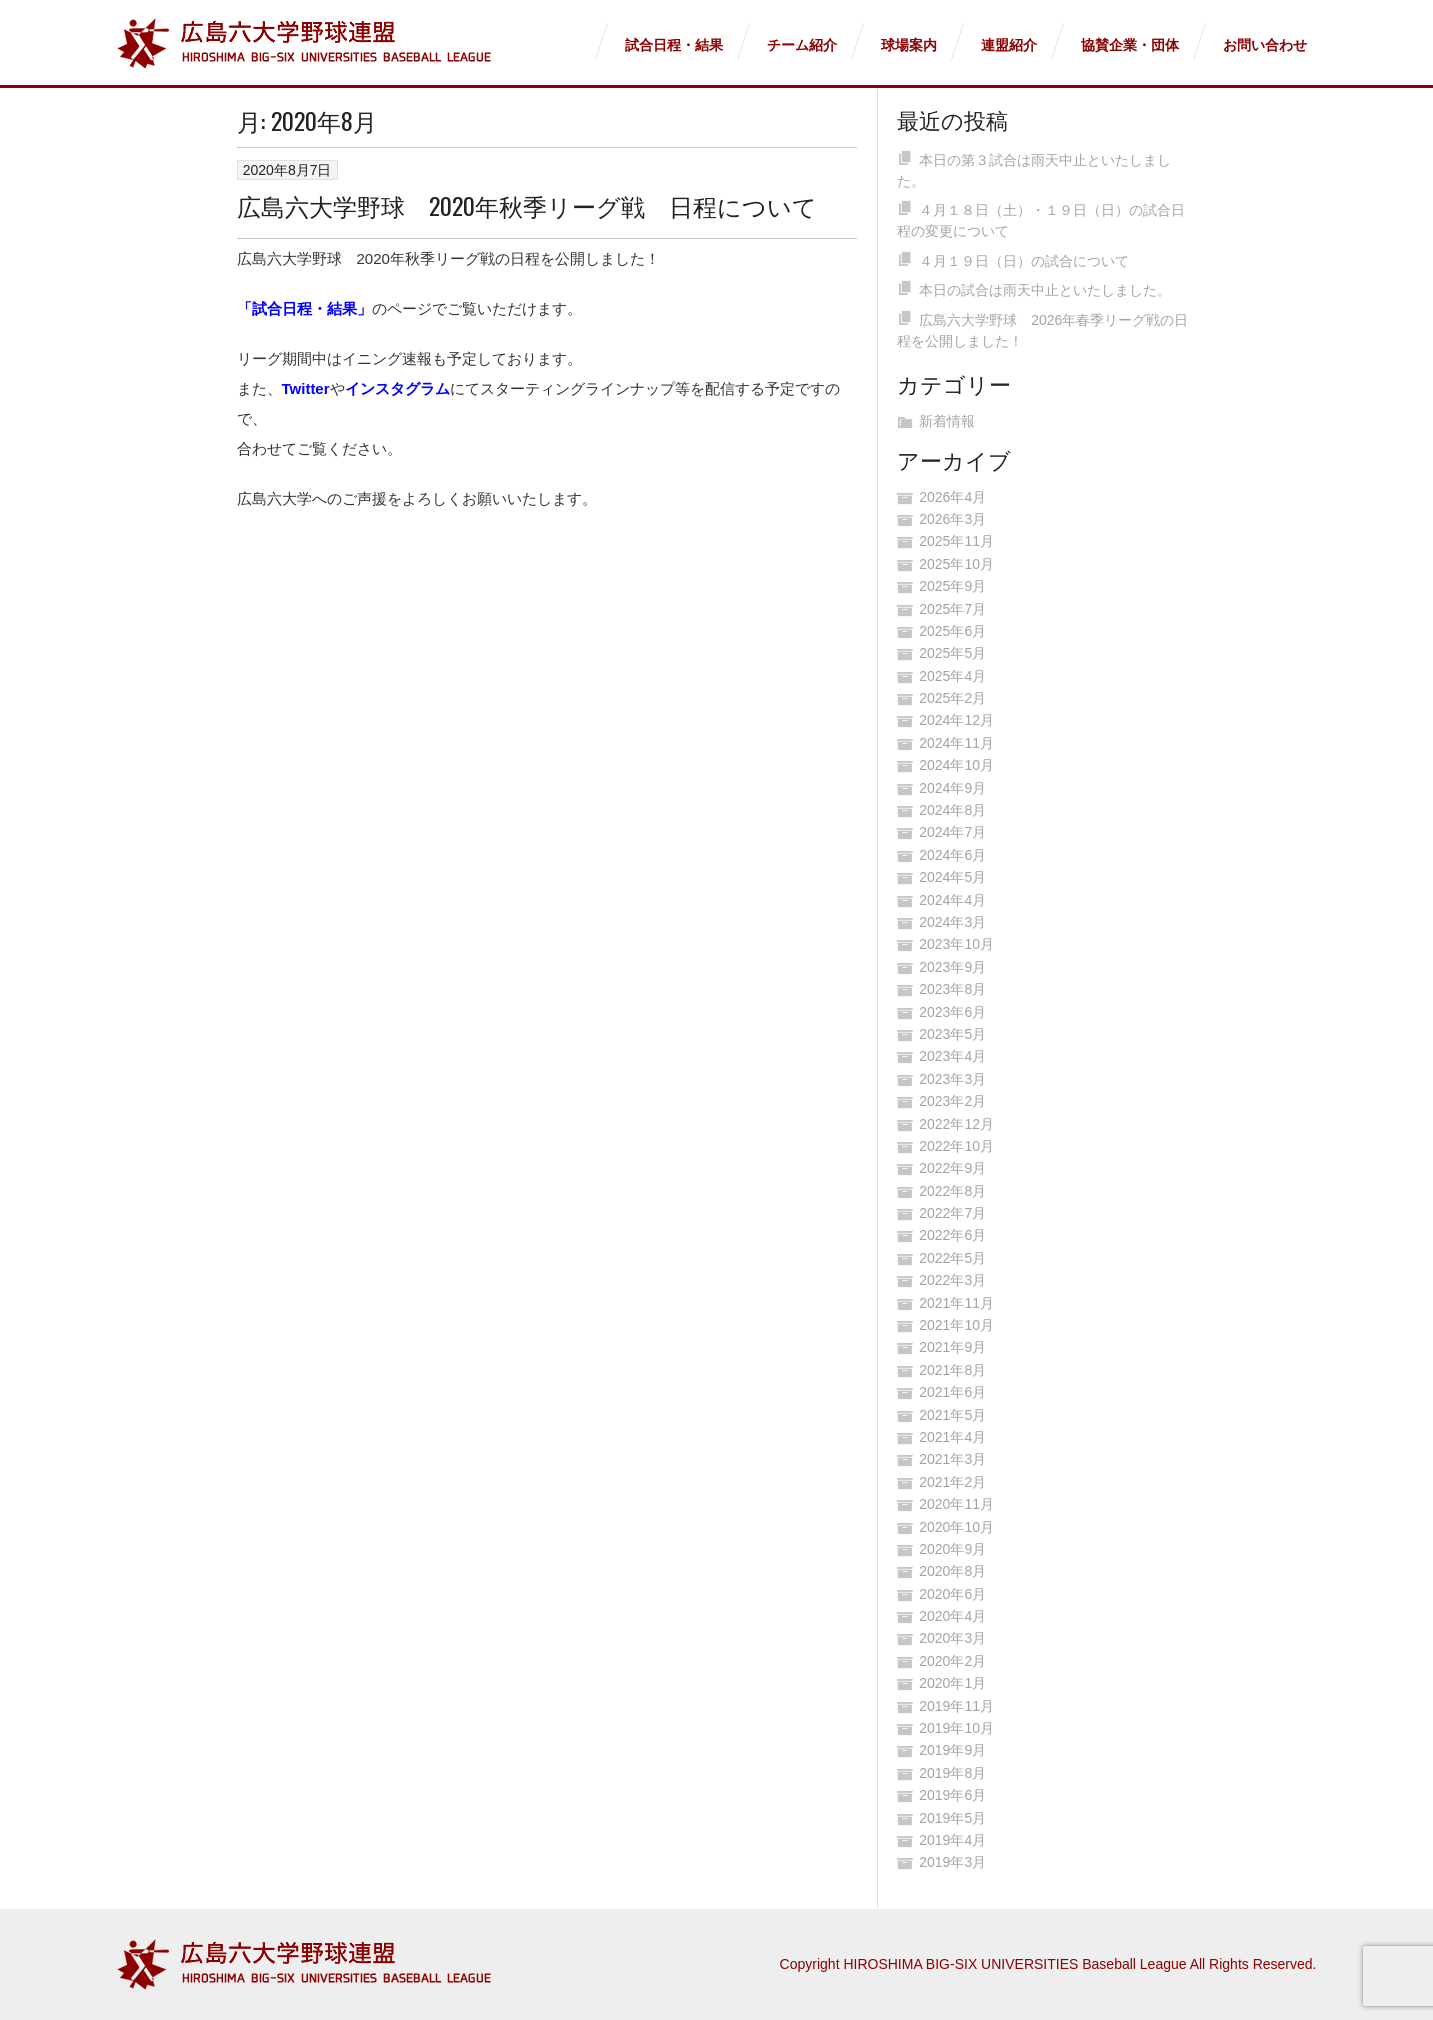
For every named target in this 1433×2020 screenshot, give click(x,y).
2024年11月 (956, 743)
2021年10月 (956, 1325)
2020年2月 (952, 1661)
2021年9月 (952, 1347)
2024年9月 (952, 788)
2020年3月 (952, 1638)
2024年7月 (952, 832)
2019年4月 (952, 1840)
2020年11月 (956, 1504)
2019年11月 (956, 1706)
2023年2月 (952, 1101)
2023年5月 (952, 1034)
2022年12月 (956, 1124)
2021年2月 (952, 1482)
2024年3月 (952, 922)
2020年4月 (952, 1616)
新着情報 (947, 421)
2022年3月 (952, 1280)
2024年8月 (952, 810)
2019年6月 (952, 1795)
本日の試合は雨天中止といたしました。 (1045, 290)
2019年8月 (952, 1773)
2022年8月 (952, 1191)
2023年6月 (952, 1012)
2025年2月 (952, 698)
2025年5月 (952, 653)
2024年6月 (952, 855)
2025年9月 (952, 586)
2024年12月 (956, 720)
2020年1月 (952, 1683)
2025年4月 (952, 676)
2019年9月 (952, 1750)
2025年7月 (952, 609)
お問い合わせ (1265, 45)
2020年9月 (952, 1549)
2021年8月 (952, 1370)
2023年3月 (952, 1079)
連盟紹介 (1009, 45)
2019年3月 (952, 1862)
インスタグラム (397, 388)
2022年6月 (952, 1235)
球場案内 (909, 45)
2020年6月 (952, 1594)
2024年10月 (956, 765)
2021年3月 (952, 1459)
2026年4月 (952, 497)
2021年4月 (952, 1437)
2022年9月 (952, 1168)
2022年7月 (952, 1213)
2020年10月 (956, 1527)
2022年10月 (956, 1146)
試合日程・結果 (674, 45)
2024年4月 (952, 900)
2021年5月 (952, 1415)
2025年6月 (952, 631)
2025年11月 (956, 541)
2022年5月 (952, 1258)
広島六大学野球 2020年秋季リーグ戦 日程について (527, 205)
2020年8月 (952, 1571)
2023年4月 (952, 1056)
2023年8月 (952, 989)
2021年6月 (952, 1392)
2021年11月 (956, 1303)
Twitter (306, 388)
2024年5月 (952, 877)
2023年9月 (952, 967)
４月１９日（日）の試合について (1024, 261)
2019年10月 (956, 1728)
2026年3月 (952, 519)
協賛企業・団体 (1130, 45)
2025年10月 (956, 564)
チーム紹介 (802, 45)
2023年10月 (956, 944)
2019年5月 (952, 1818)
